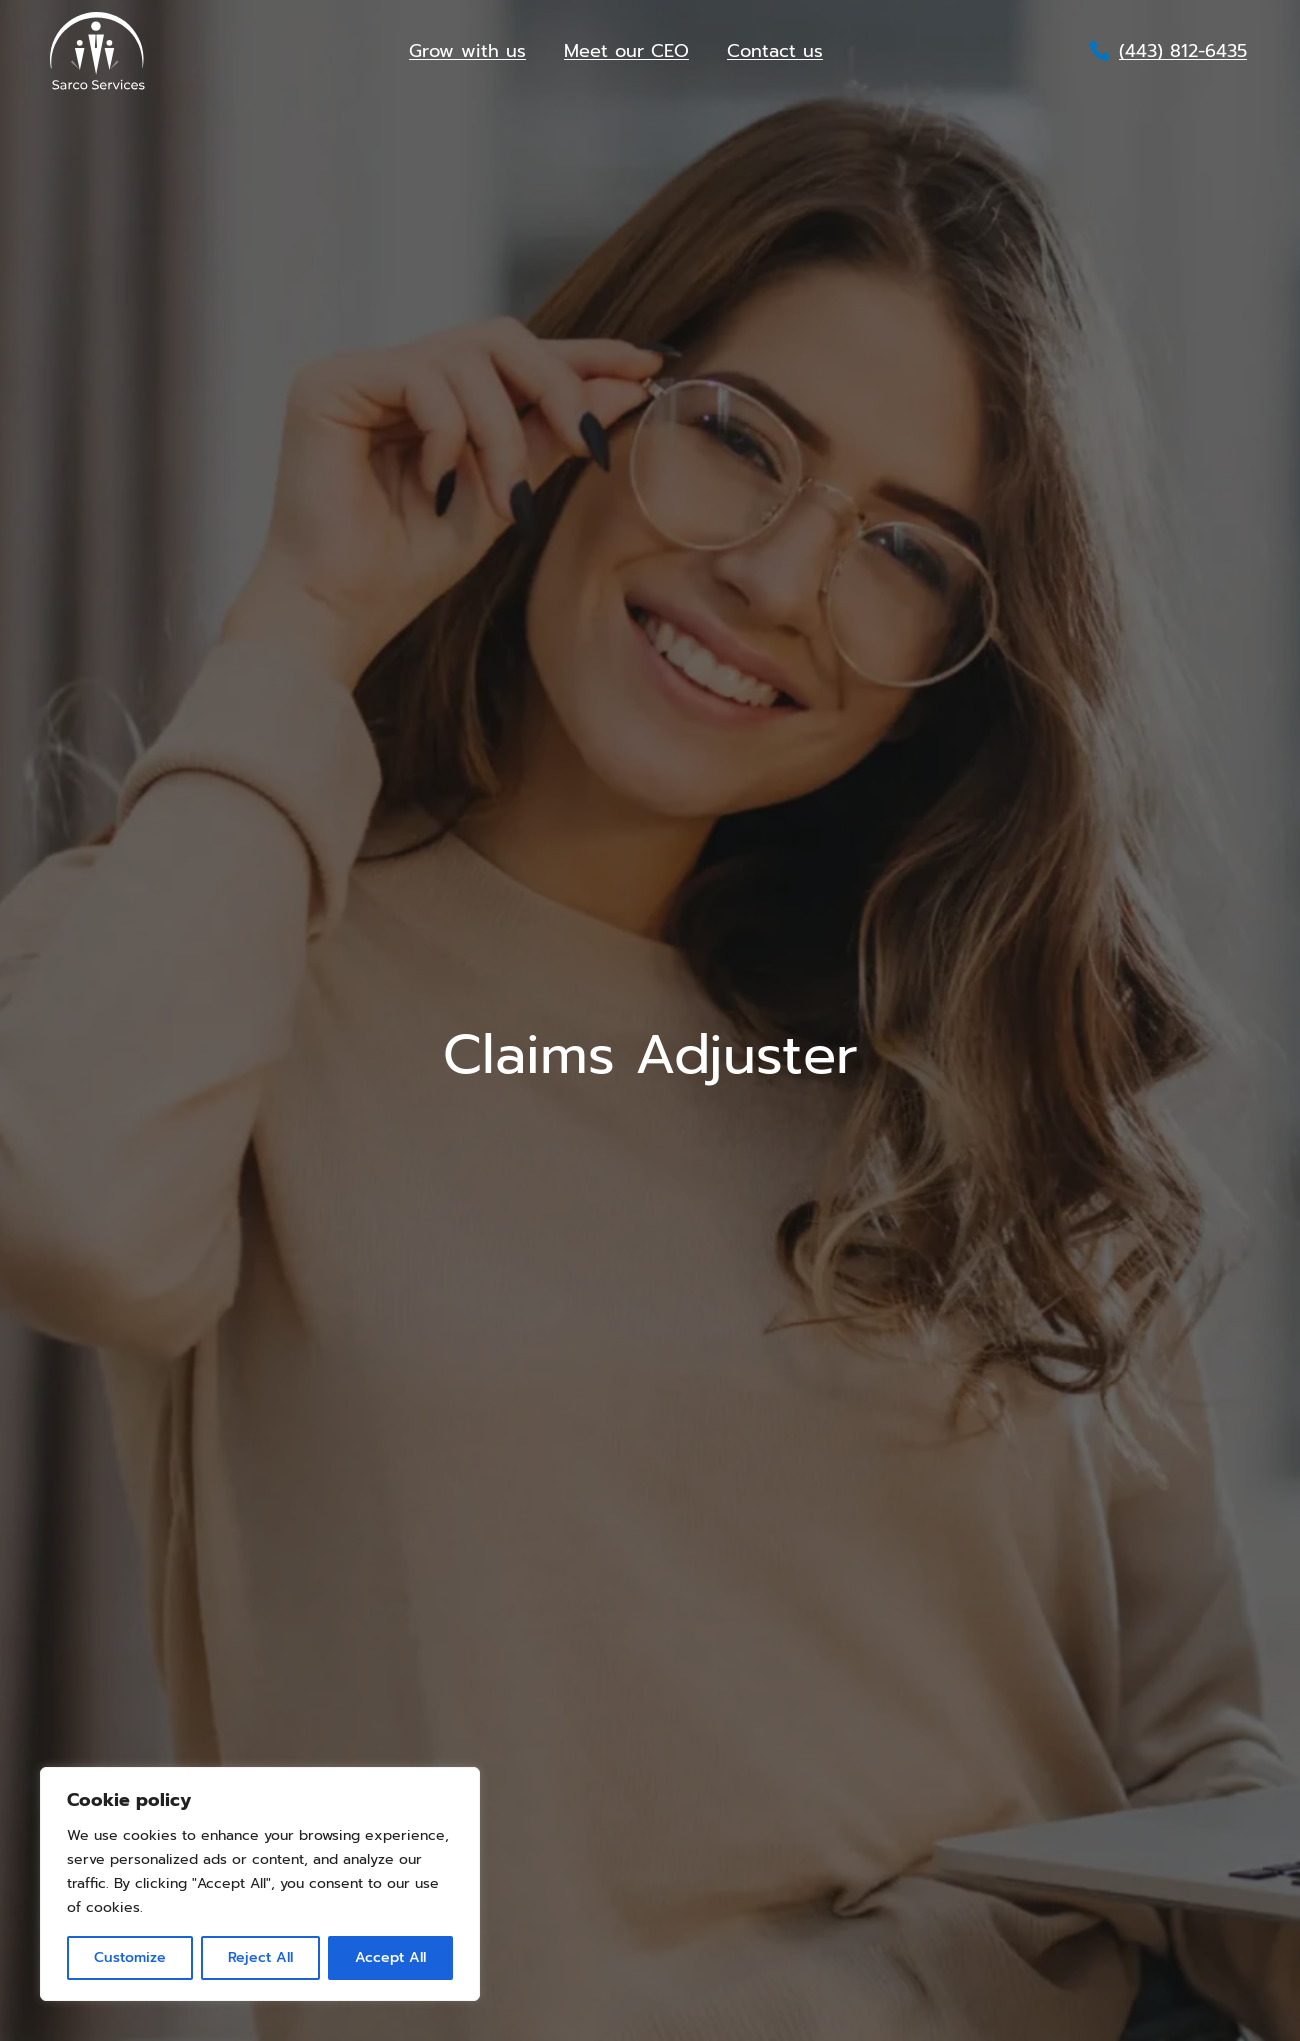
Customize (130, 1957)
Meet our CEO (626, 51)
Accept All (390, 1957)
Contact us (775, 51)
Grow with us (467, 51)
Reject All (260, 1957)
